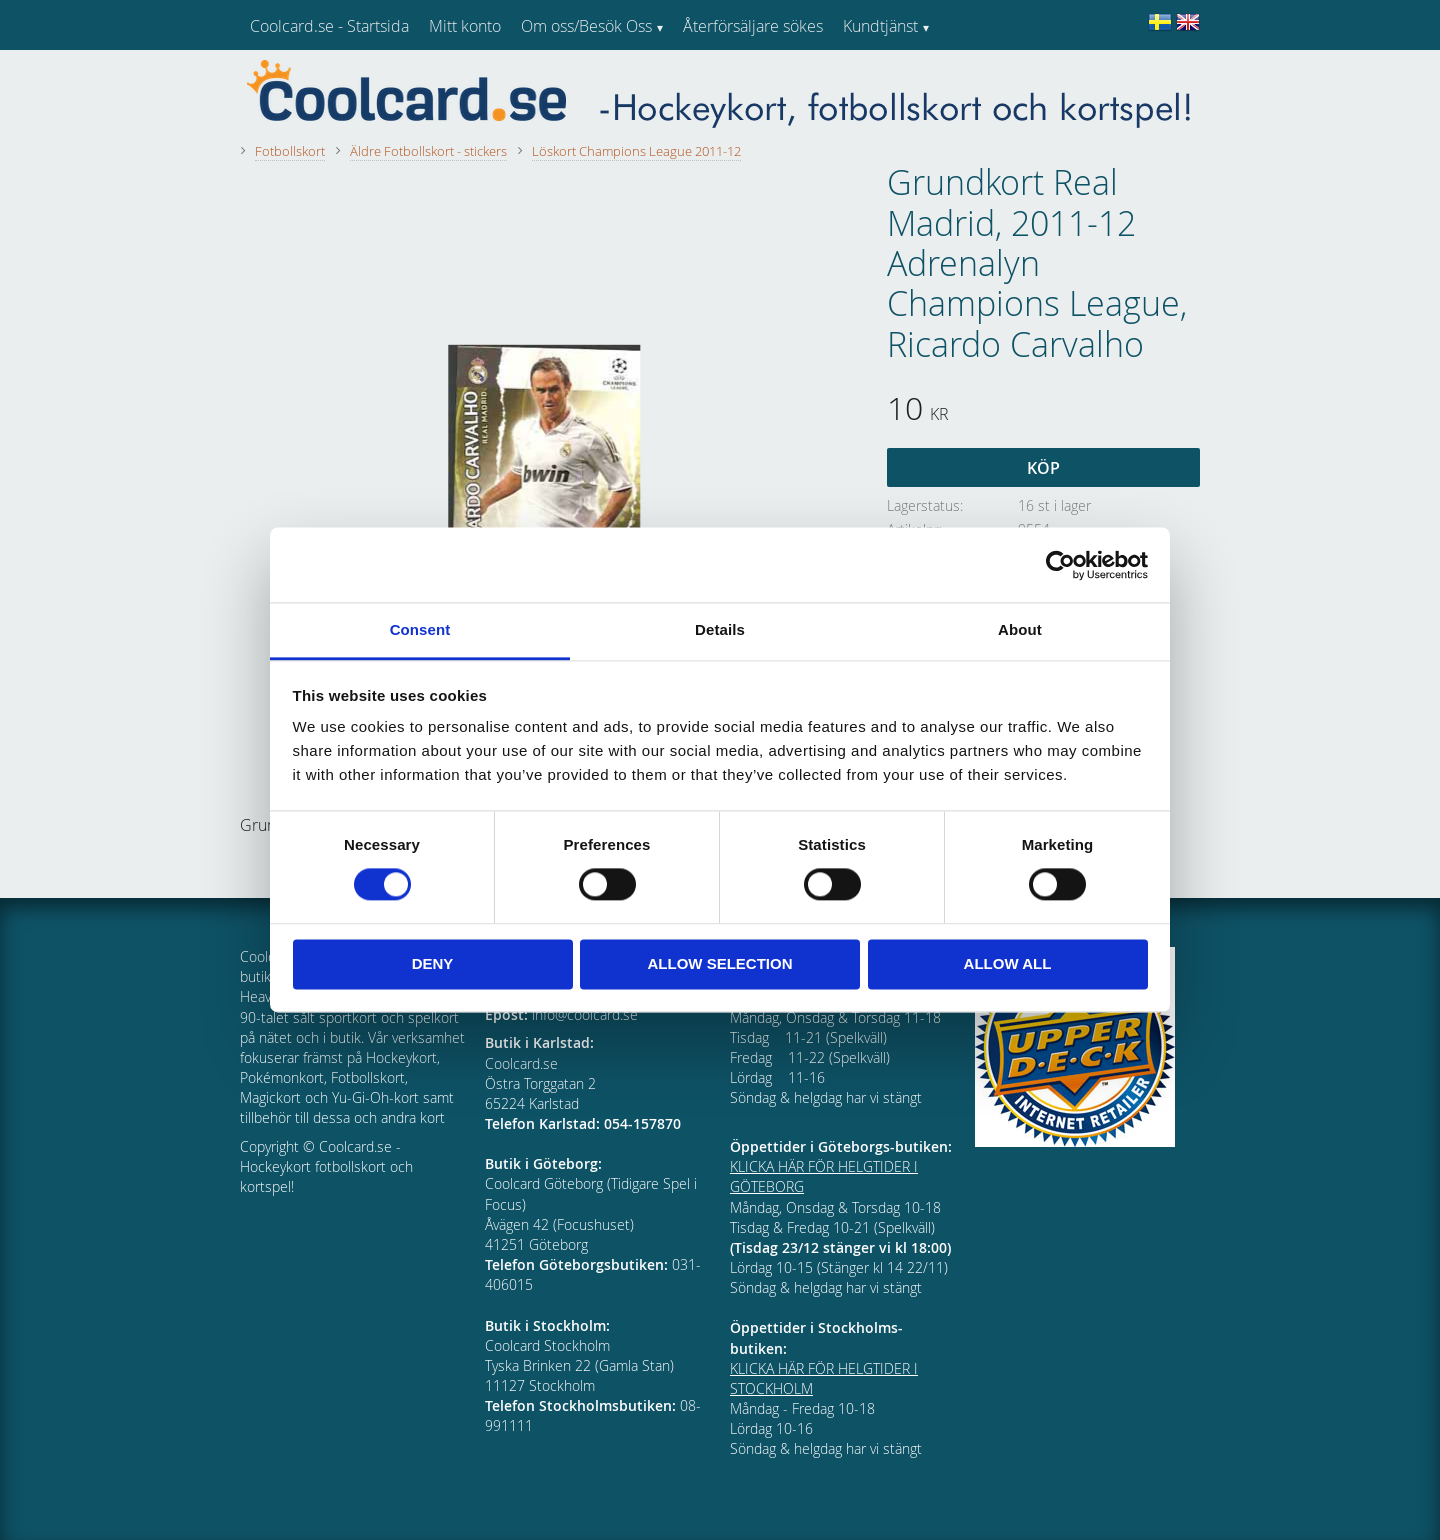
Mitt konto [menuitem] (465, 26)
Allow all (1008, 963)
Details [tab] (720, 629)
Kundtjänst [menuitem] (880, 26)
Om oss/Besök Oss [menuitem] (586, 26)
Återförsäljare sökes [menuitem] (753, 26)
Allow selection (720, 963)
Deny (433, 963)
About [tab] (1020, 629)
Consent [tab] (420, 629)
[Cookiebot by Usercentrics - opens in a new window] (1060, 565)
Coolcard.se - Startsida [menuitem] (329, 26)
